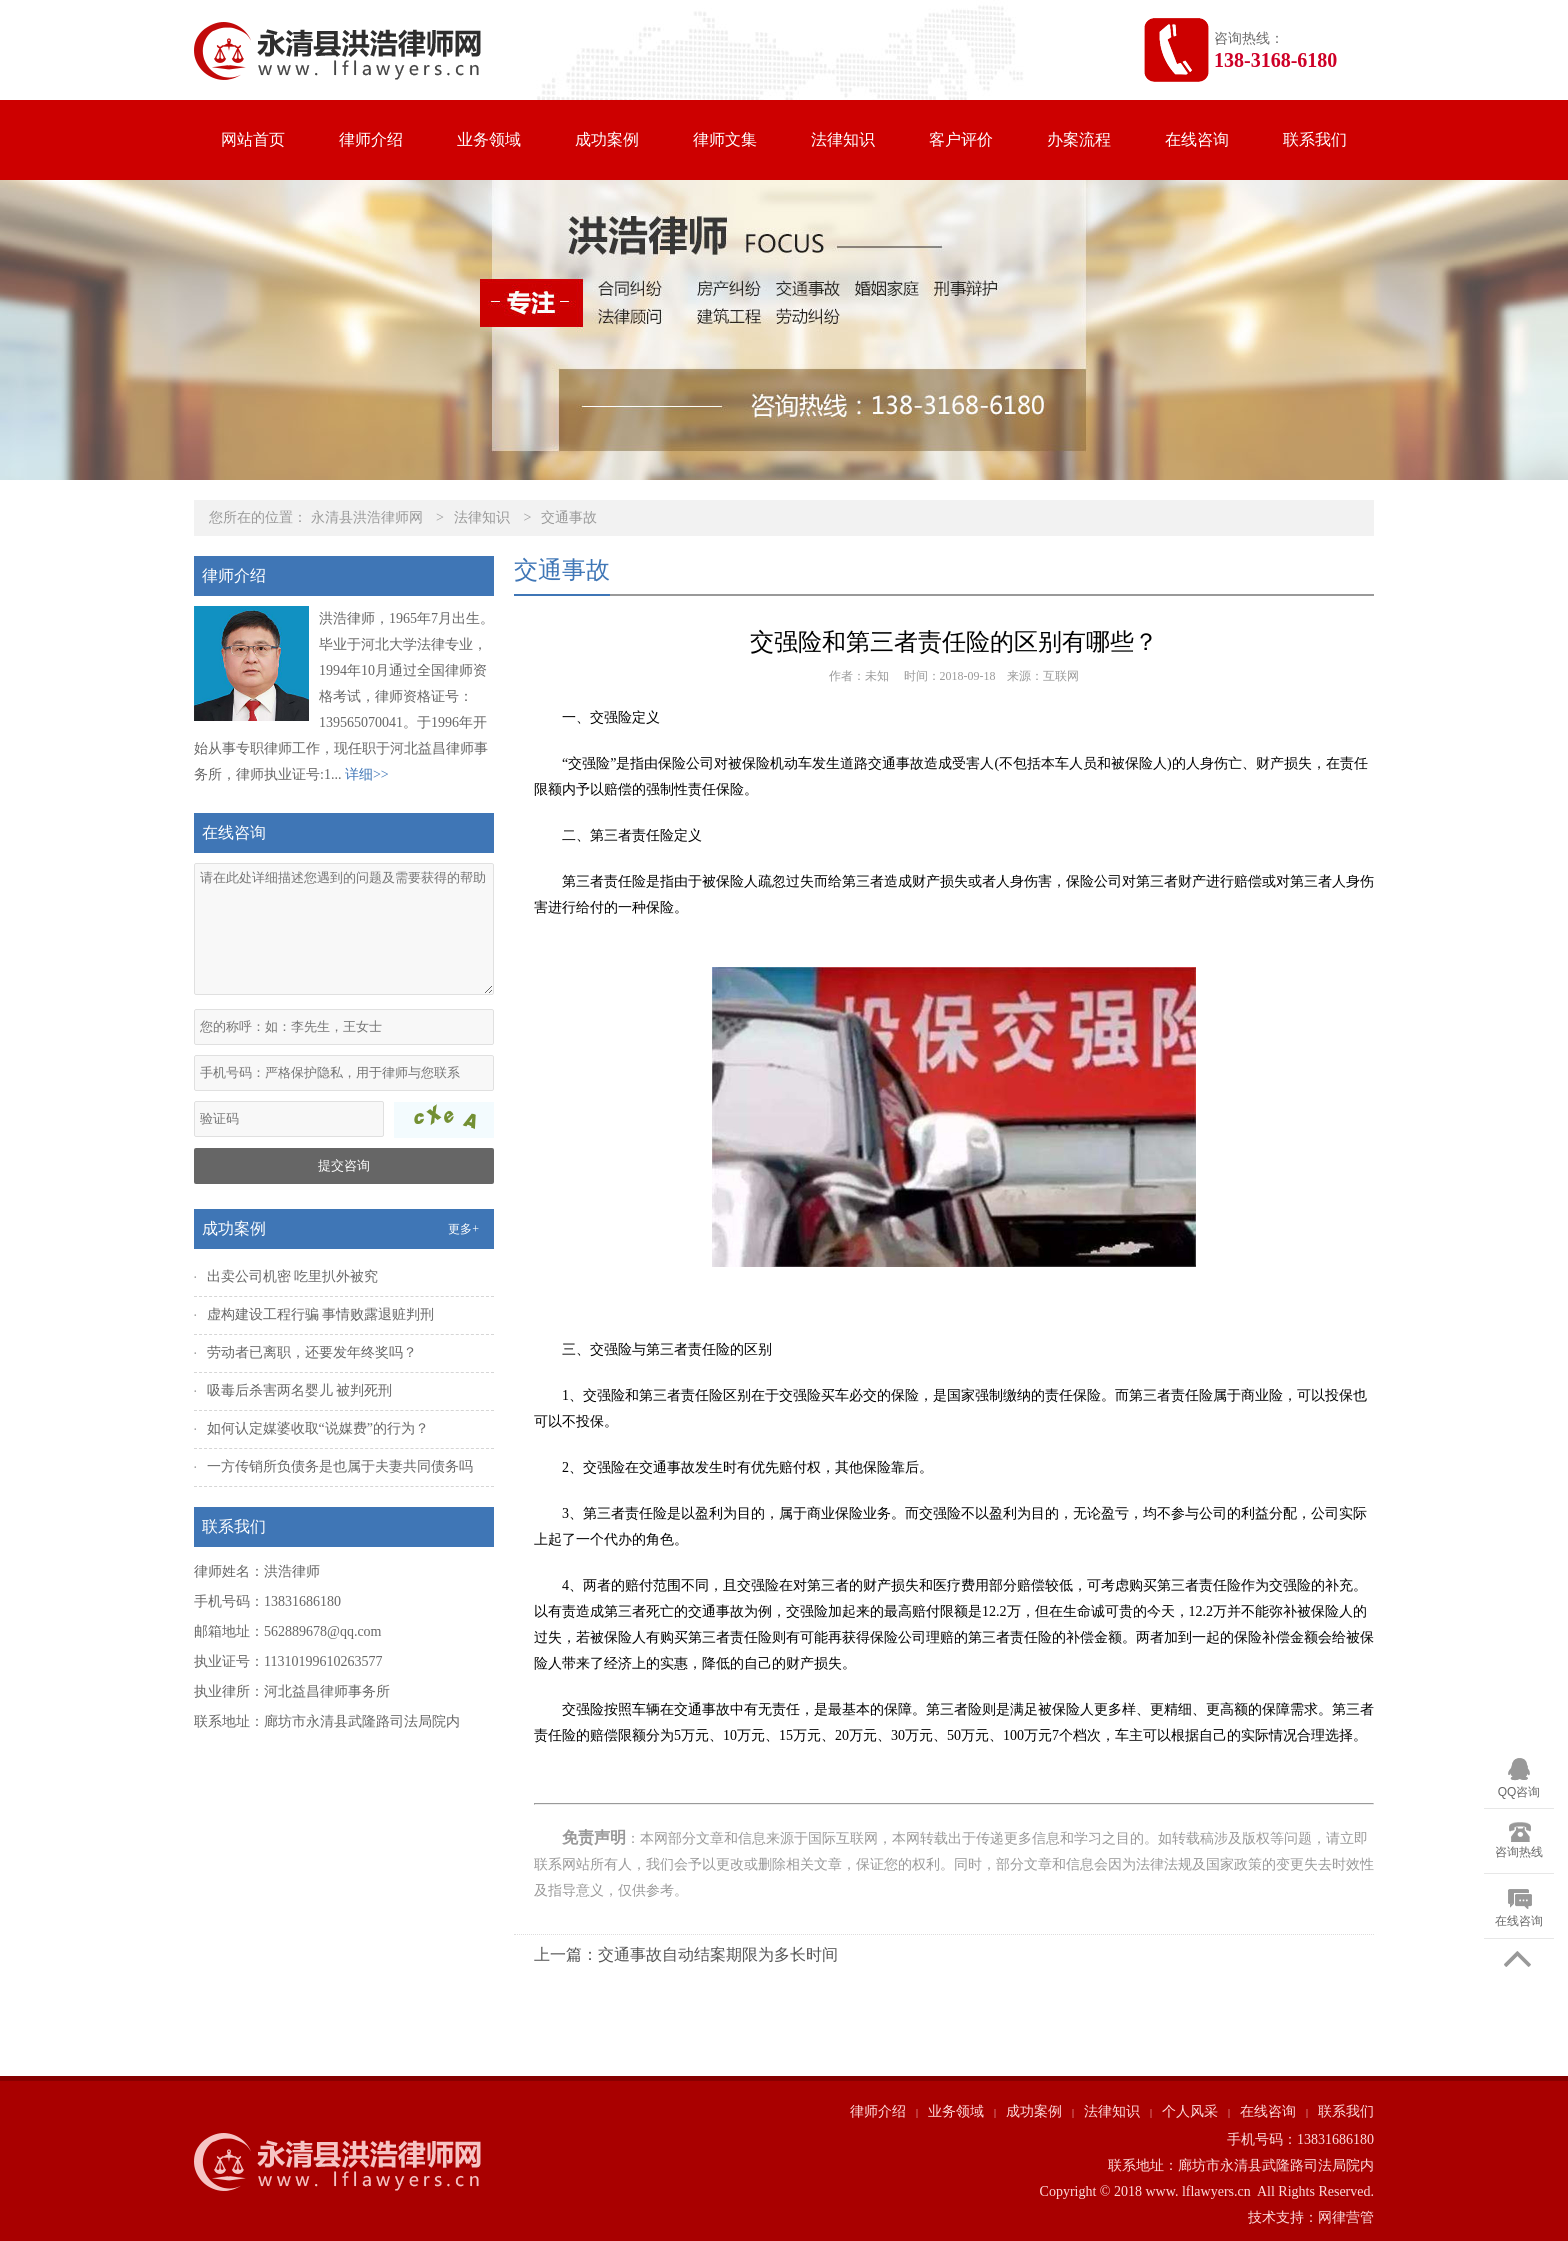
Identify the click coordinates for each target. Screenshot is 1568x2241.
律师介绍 (371, 139)
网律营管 (1346, 2217)
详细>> (367, 774)
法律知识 (843, 139)
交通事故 (569, 517)
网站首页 (253, 139)
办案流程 (1079, 139)
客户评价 (961, 139)
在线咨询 (1197, 139)
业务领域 (489, 139)
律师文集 (725, 139)
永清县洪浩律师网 (367, 517)
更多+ (463, 1229)
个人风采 (1190, 2111)
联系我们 (1315, 139)
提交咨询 (344, 1165)
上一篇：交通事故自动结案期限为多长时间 (686, 1954)
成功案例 (607, 139)
